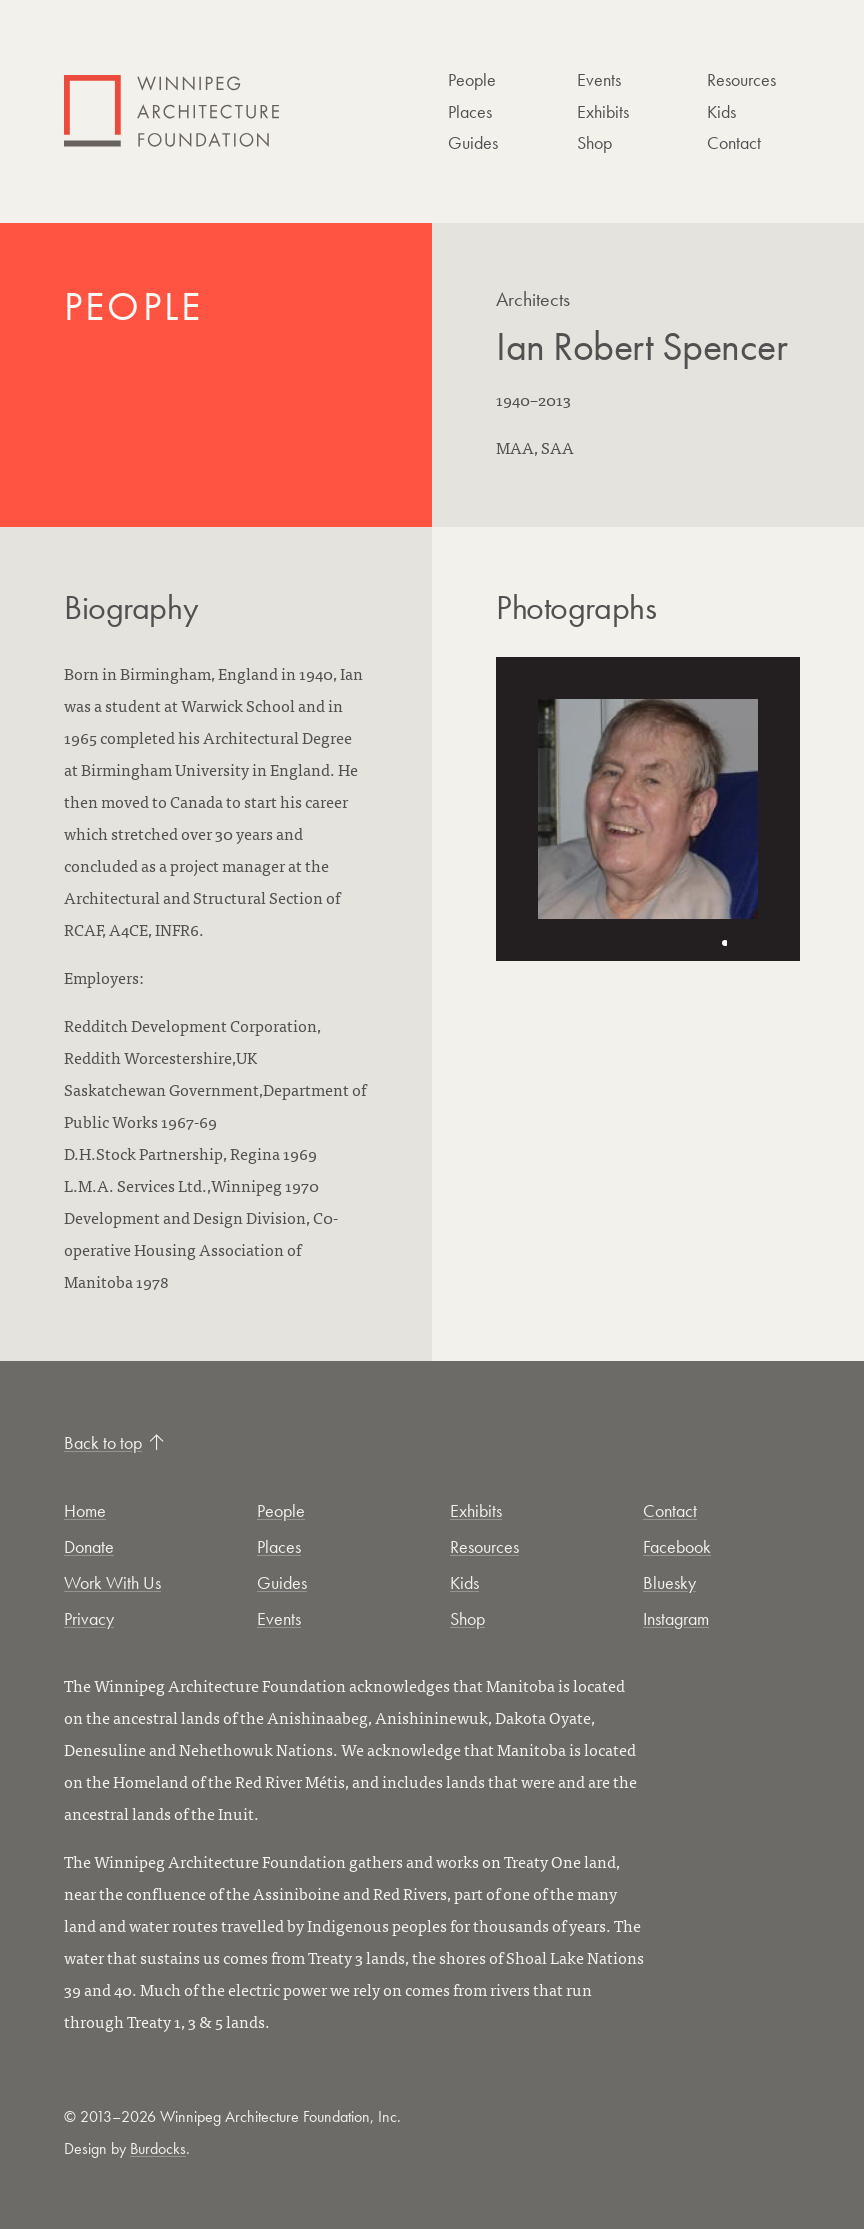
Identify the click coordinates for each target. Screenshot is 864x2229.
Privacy (89, 1618)
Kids (721, 111)
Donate (89, 1546)
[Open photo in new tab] (648, 809)
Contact (734, 142)
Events (599, 79)
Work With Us (112, 1582)
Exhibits (603, 111)
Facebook (677, 1546)
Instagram (676, 1618)
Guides (473, 142)
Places (470, 111)
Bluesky (669, 1582)
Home (85, 1510)
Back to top (114, 1442)
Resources (741, 79)
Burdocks (158, 2148)
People (472, 79)
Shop (594, 142)
